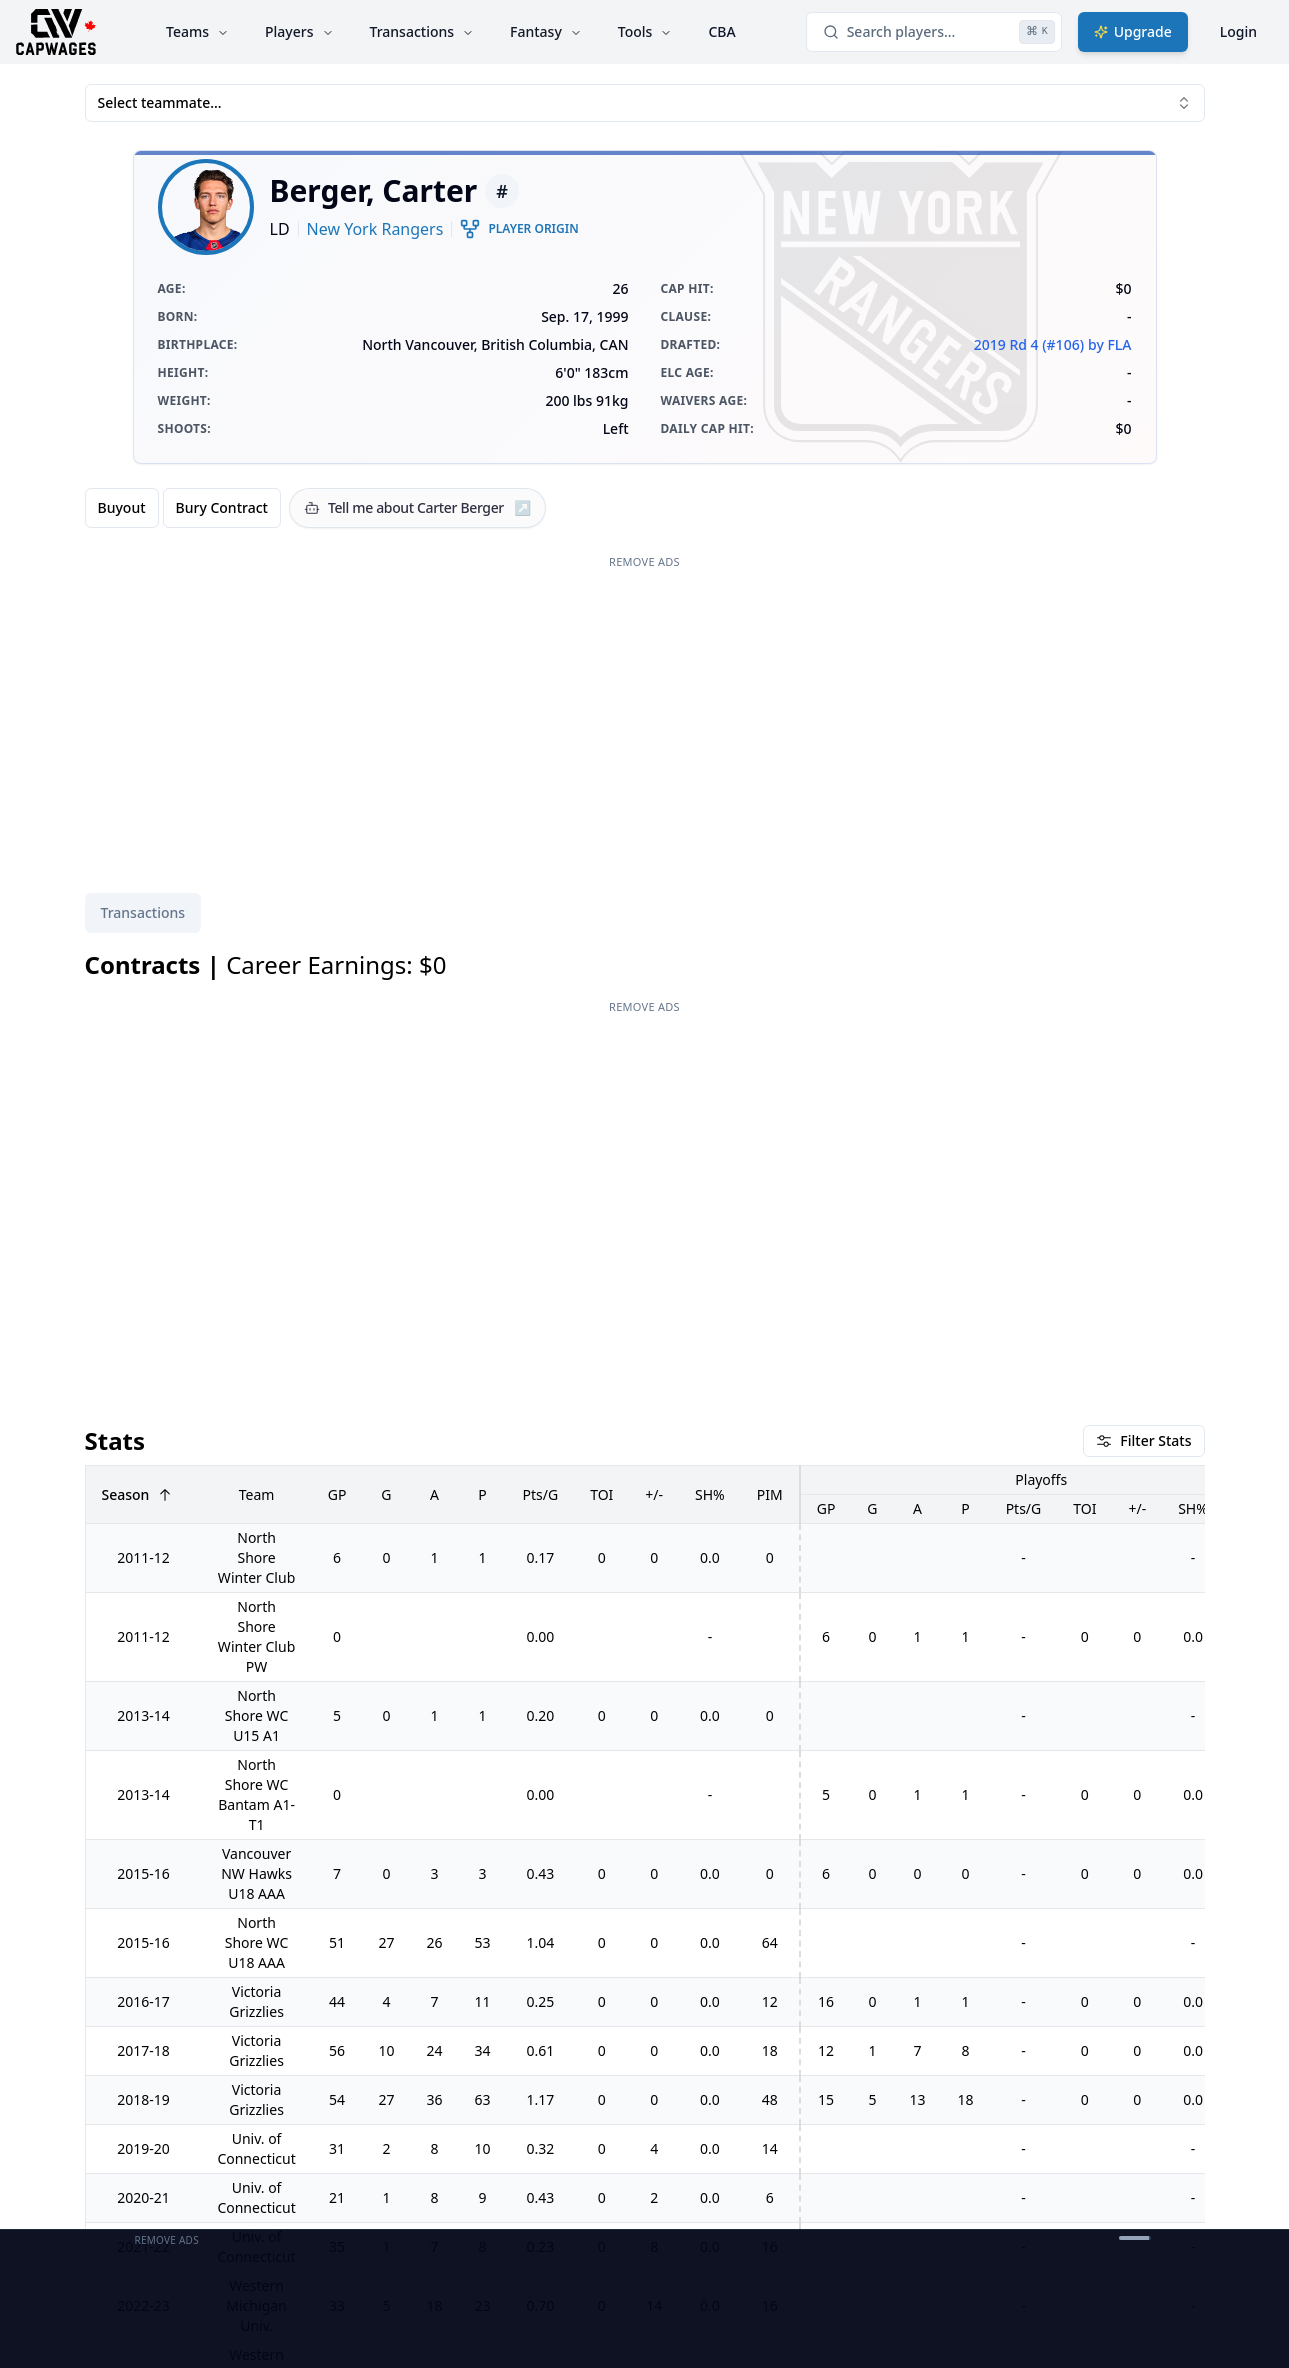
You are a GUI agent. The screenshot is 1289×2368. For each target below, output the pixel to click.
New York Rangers (375, 229)
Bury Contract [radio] (222, 507)
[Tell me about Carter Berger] (417, 508)
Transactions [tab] (143, 912)
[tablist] (143, 913)
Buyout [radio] (122, 507)
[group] (183, 508)
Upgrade (1133, 31)
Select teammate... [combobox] (645, 102)
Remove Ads (644, 561)
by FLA (1109, 344)
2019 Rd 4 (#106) (1029, 344)
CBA (721, 31)
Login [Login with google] (1238, 31)
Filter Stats (1143, 1440)
